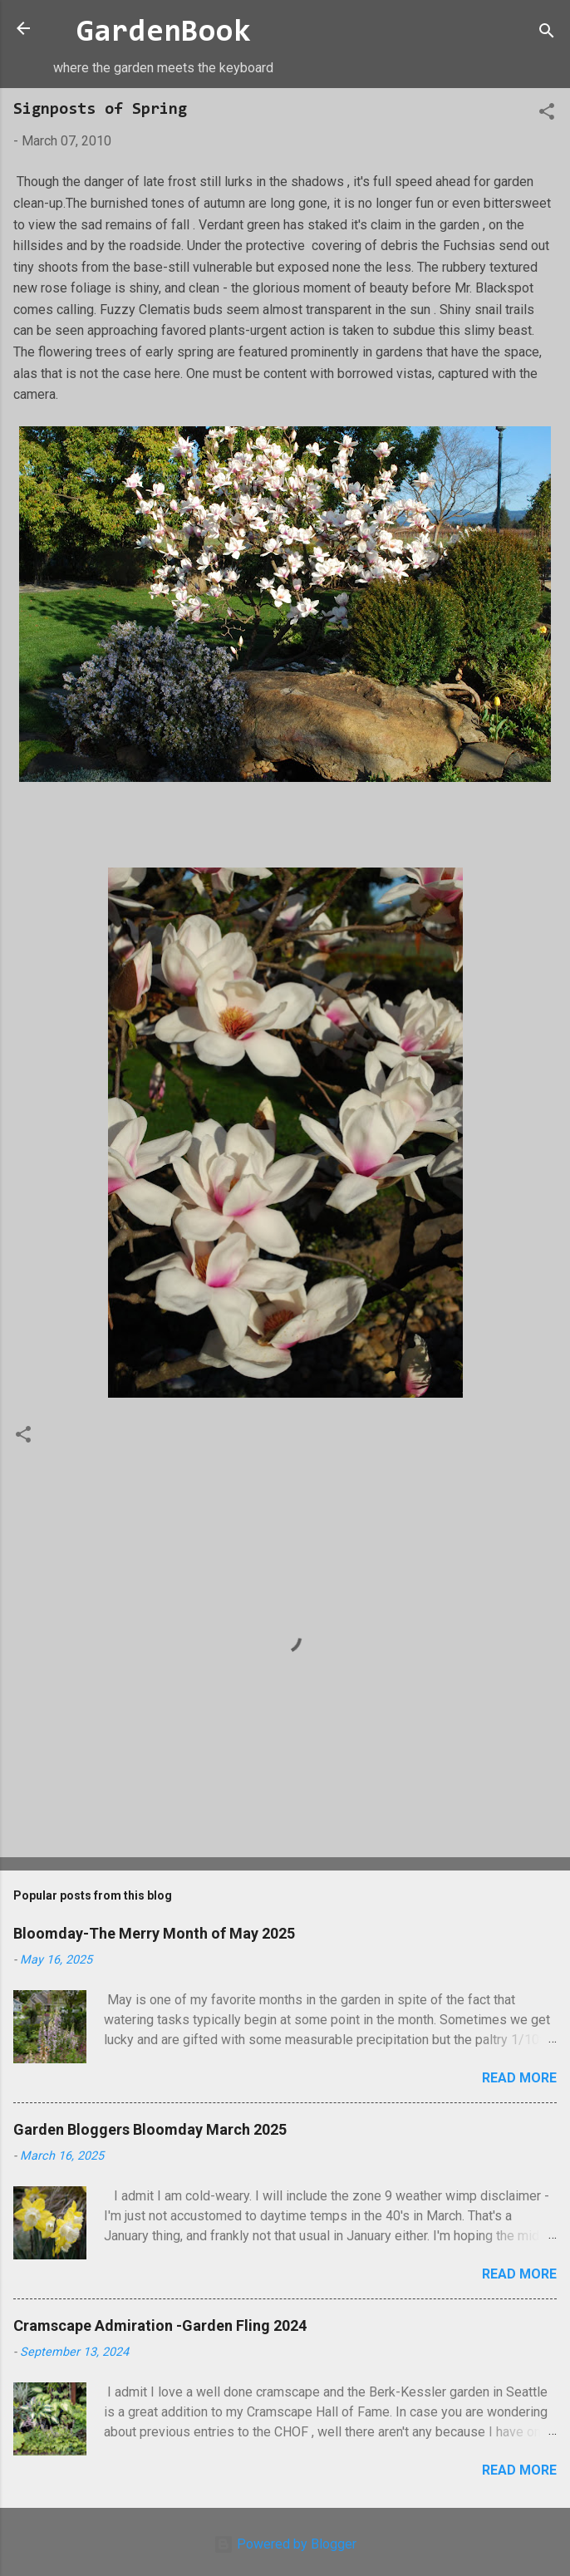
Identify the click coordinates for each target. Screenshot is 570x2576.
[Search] (547, 33)
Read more (519, 2078)
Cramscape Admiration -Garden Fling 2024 (160, 2325)
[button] (547, 114)
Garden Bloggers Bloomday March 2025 (150, 2129)
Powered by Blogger (285, 2544)
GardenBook (163, 33)
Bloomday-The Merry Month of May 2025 (154, 1933)
